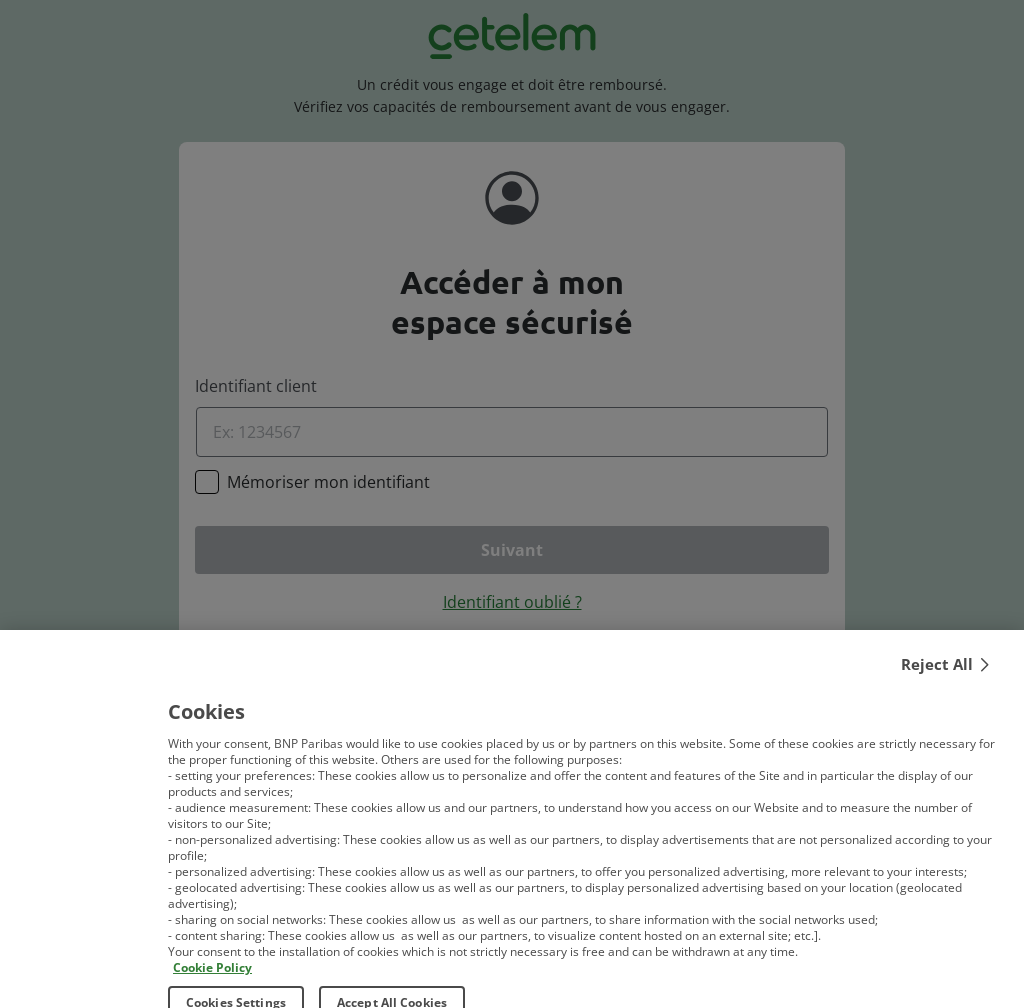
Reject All (937, 675)
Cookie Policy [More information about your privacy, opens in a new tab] (212, 978)
